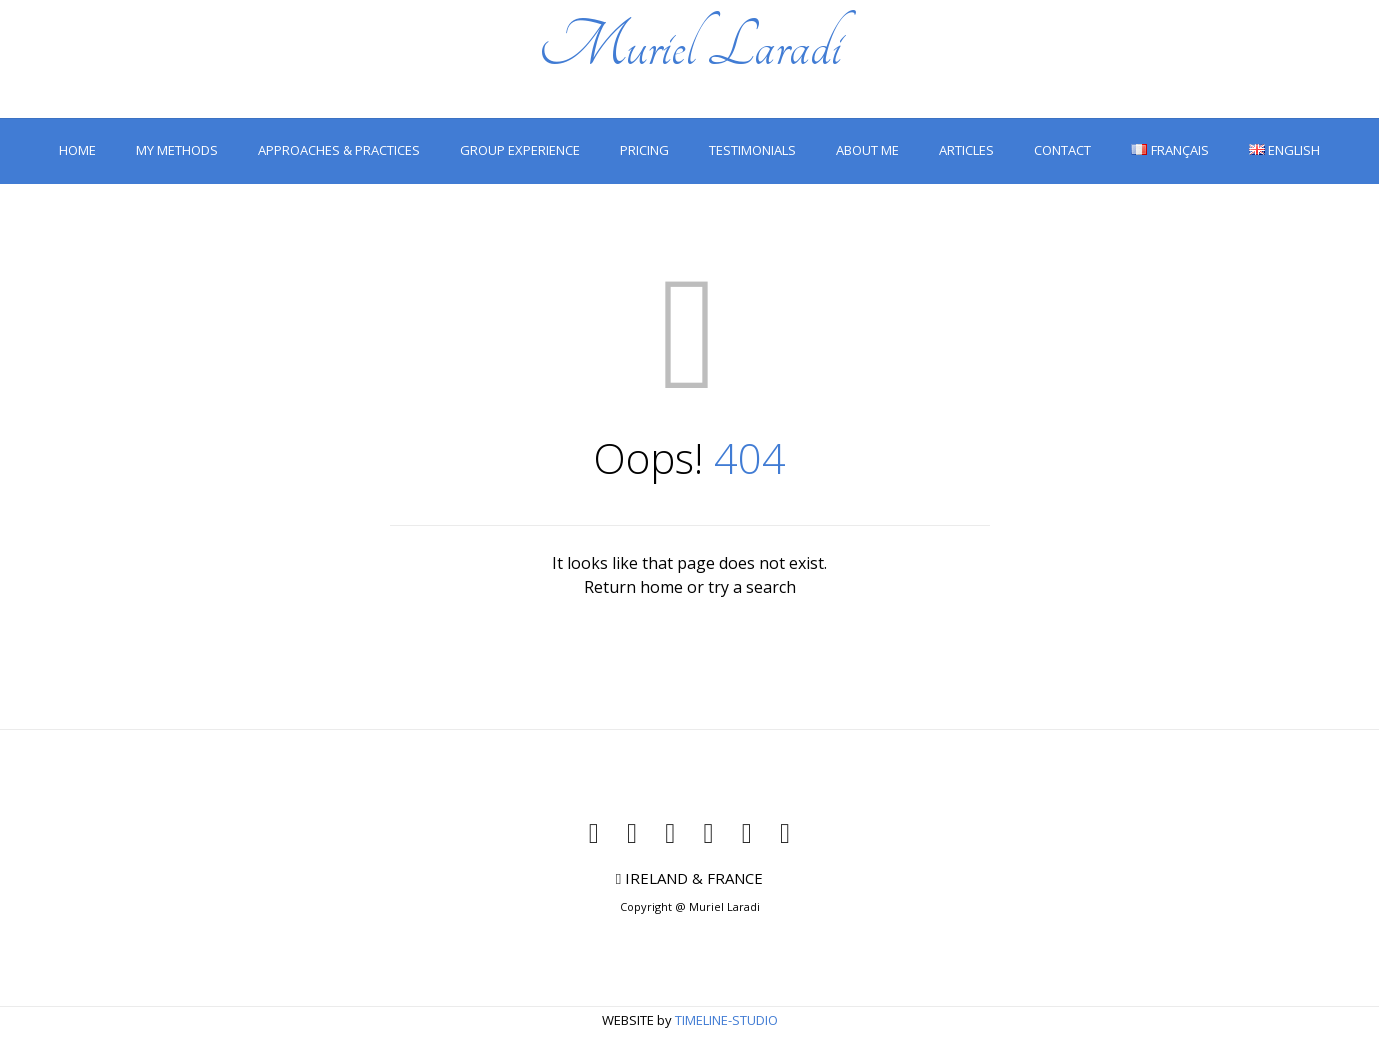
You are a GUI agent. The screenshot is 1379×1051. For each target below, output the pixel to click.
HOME (77, 150)
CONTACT (1062, 150)
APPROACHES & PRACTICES (339, 150)
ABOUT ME (867, 150)
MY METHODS (177, 150)
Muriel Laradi (689, 46)
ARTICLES (966, 150)
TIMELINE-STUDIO (726, 1020)
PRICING (644, 150)
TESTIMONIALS (752, 150)
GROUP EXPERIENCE (520, 150)
